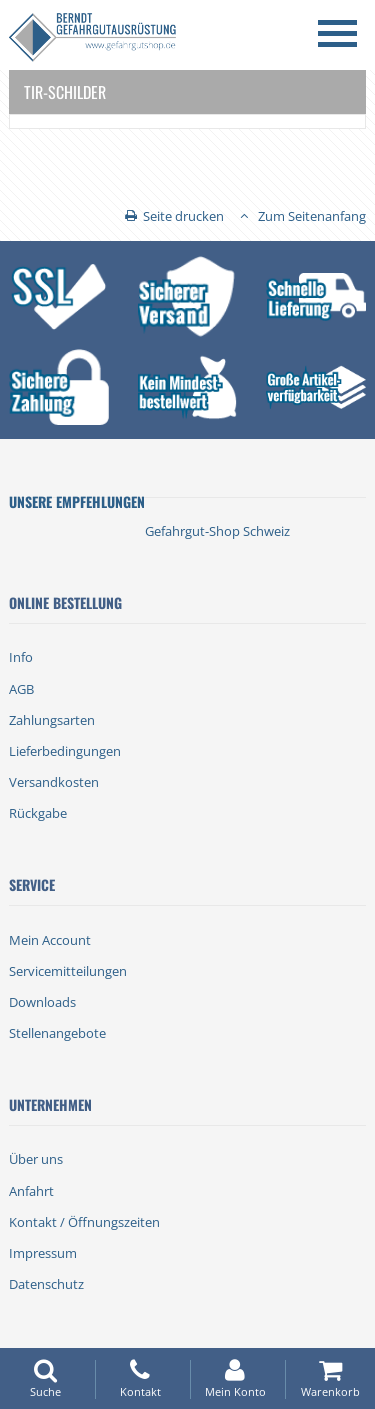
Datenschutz (46, 1284)
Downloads (42, 1002)
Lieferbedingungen (65, 751)
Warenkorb (330, 1378)
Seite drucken (183, 216)
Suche (45, 1378)
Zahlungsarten (52, 720)
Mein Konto (235, 1378)
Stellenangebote (57, 1033)
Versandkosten (54, 782)
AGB (21, 689)
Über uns (36, 1159)
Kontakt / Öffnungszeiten (84, 1222)
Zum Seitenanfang (312, 216)
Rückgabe (38, 813)
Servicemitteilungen (68, 971)
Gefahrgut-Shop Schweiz (217, 531)
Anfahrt (31, 1191)
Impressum (43, 1253)
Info (21, 657)
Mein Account (50, 940)
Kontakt (140, 1378)
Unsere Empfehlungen (77, 501)
